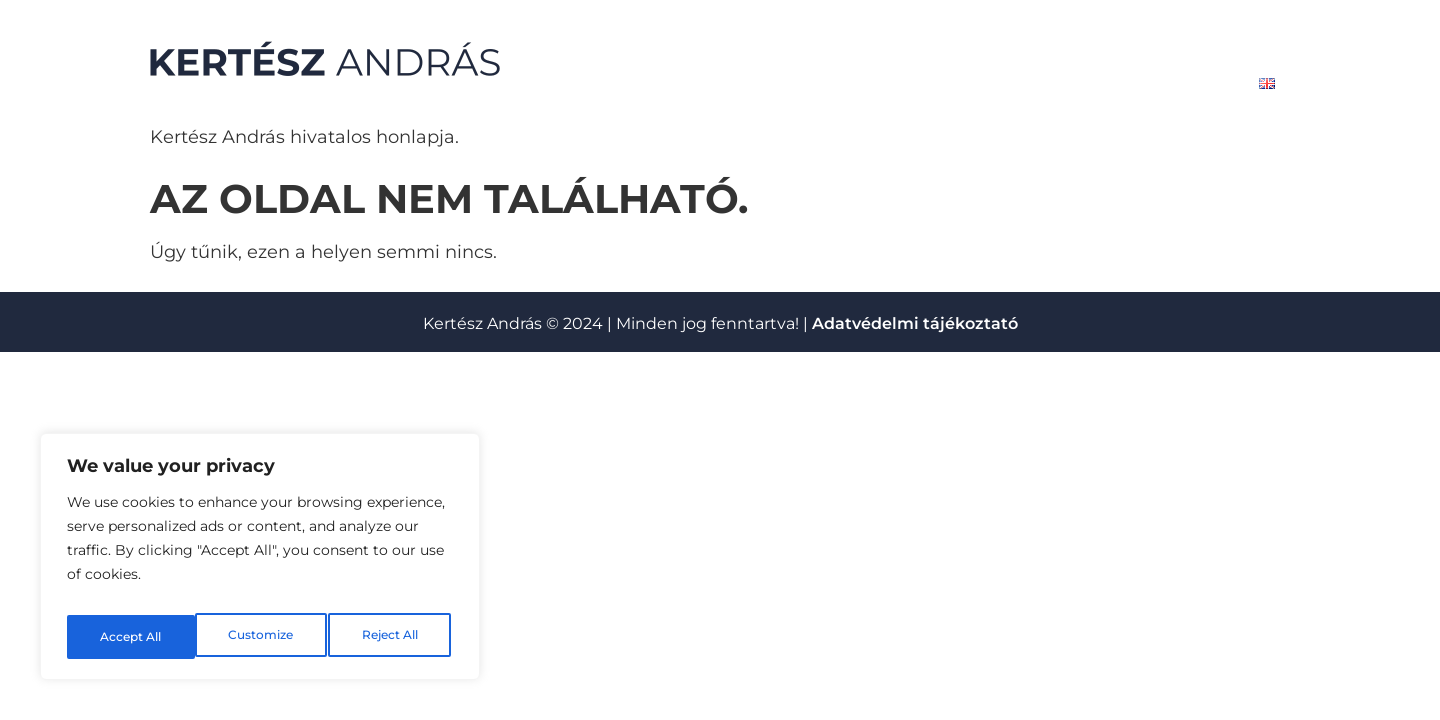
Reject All (262, 637)
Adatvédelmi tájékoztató (915, 323)
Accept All (391, 637)
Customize (131, 637)
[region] (260, 563)
